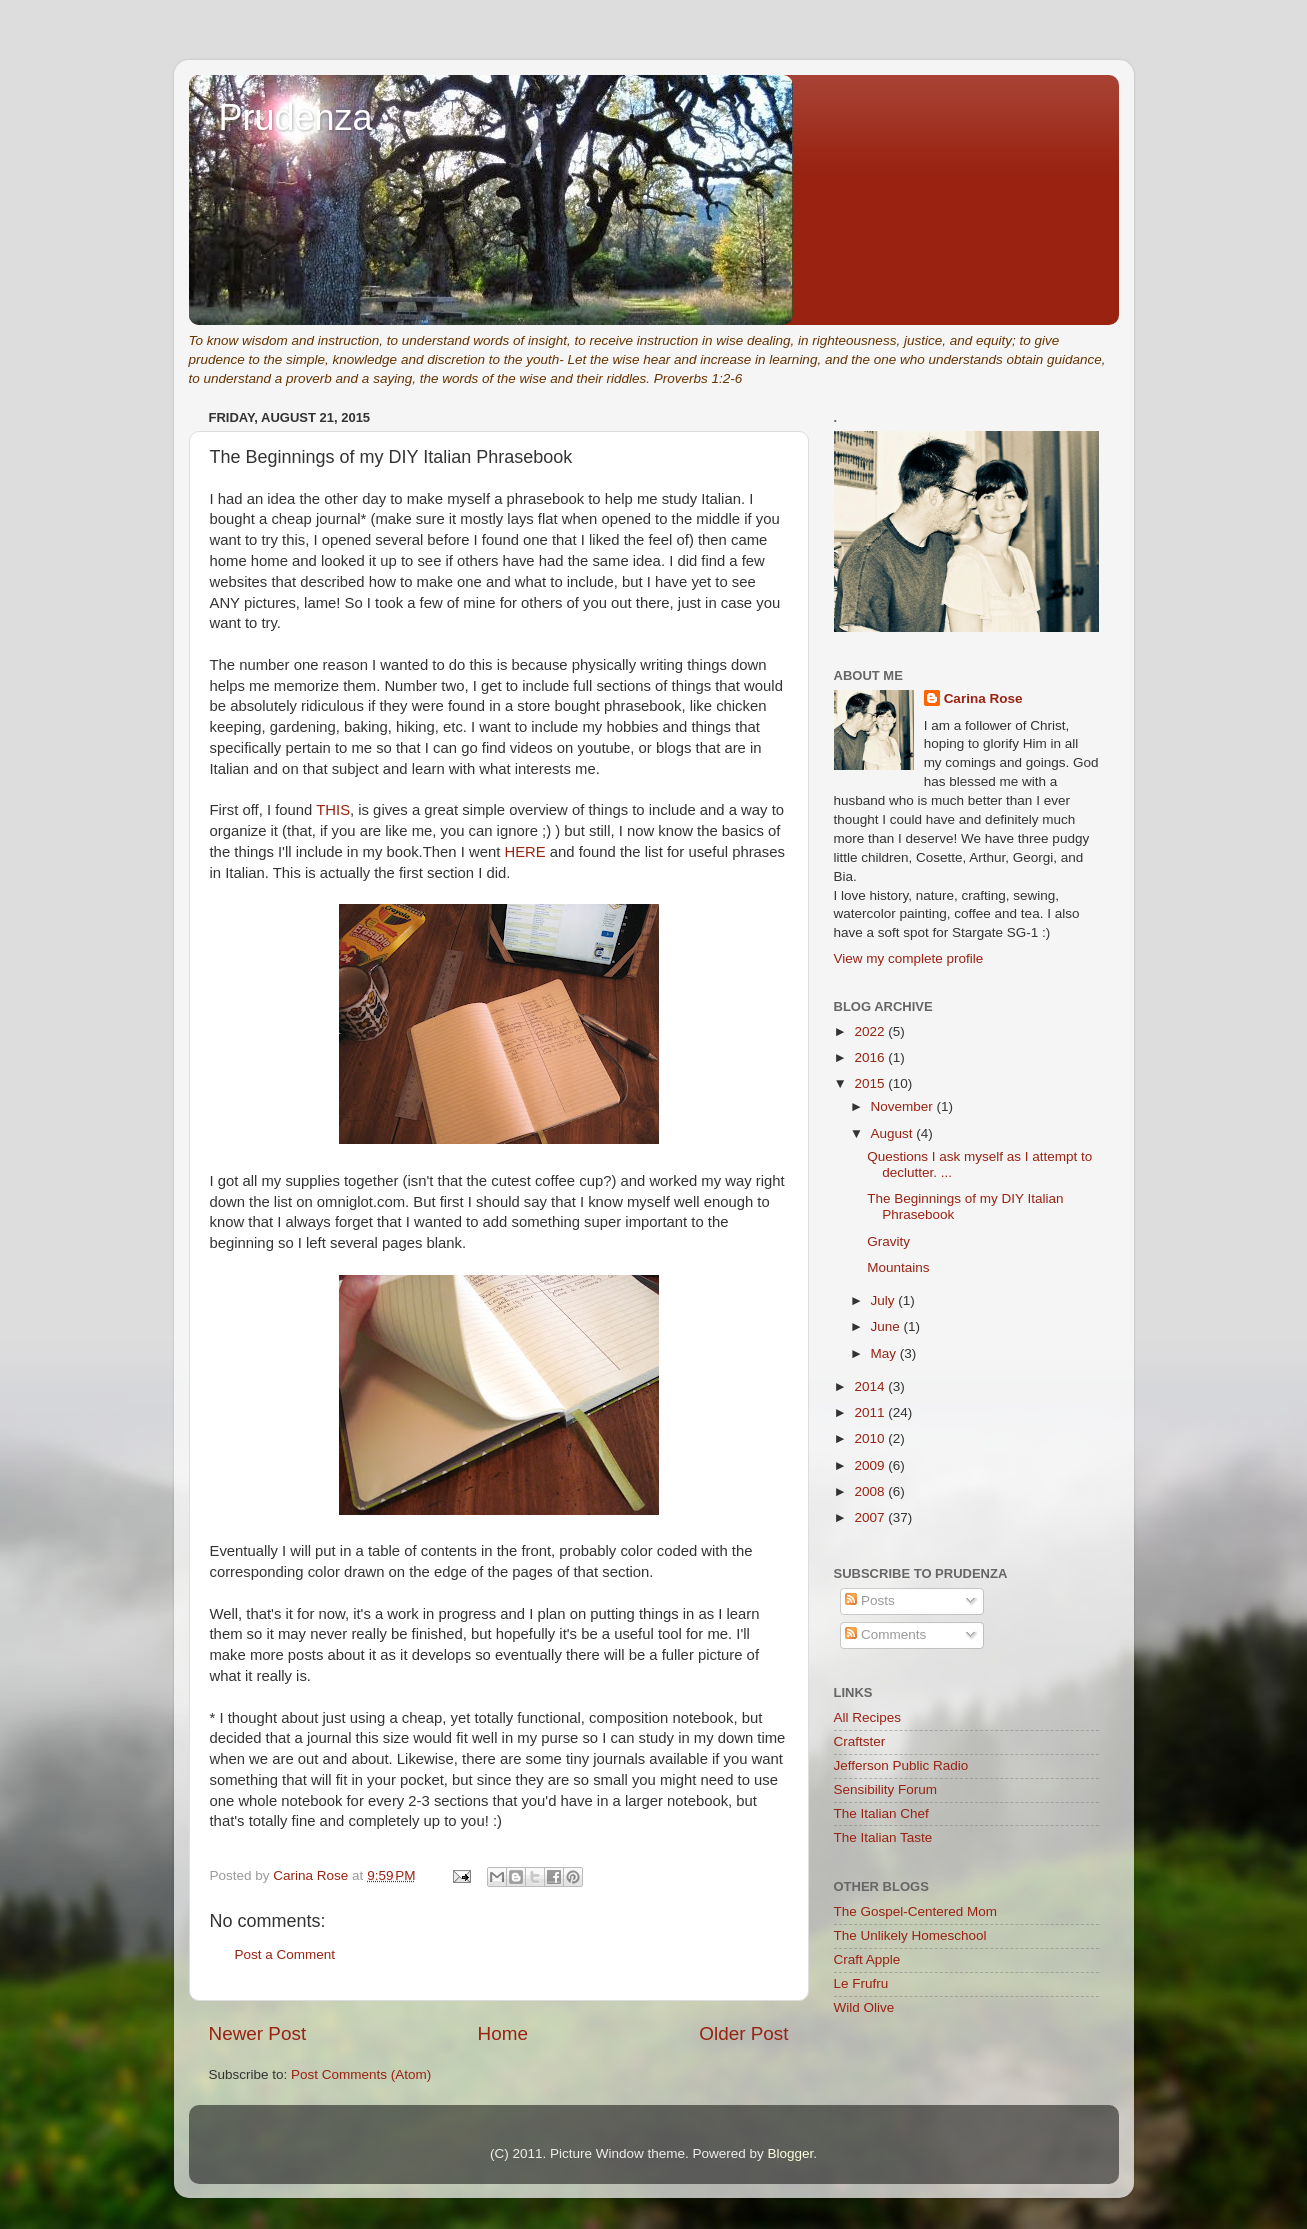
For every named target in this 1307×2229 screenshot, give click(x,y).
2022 (871, 1031)
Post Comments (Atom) (361, 2074)
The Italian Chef (881, 1813)
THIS (333, 810)
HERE (524, 852)
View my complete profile (909, 958)
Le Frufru (861, 1983)
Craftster (860, 1741)
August (894, 1133)
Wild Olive (864, 2007)
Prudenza (296, 117)
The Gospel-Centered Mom (916, 1911)
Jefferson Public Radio (901, 1765)
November (904, 1106)
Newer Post (258, 2033)
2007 (871, 1517)
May (885, 1353)
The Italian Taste (883, 1837)
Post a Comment (285, 1954)
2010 (871, 1438)
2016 (871, 1057)
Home (503, 2033)
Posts (870, 1600)
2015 (871, 1083)
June (887, 1326)
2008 (871, 1491)
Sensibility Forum (886, 1789)
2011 (871, 1412)
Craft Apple (867, 1959)
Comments (885, 1634)
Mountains (898, 1267)
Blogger (791, 2153)
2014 (871, 1386)
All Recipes (868, 1717)
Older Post (743, 2033)
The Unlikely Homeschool (910, 1935)
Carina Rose (983, 698)
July (885, 1300)
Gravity (888, 1241)
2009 (871, 1465)
